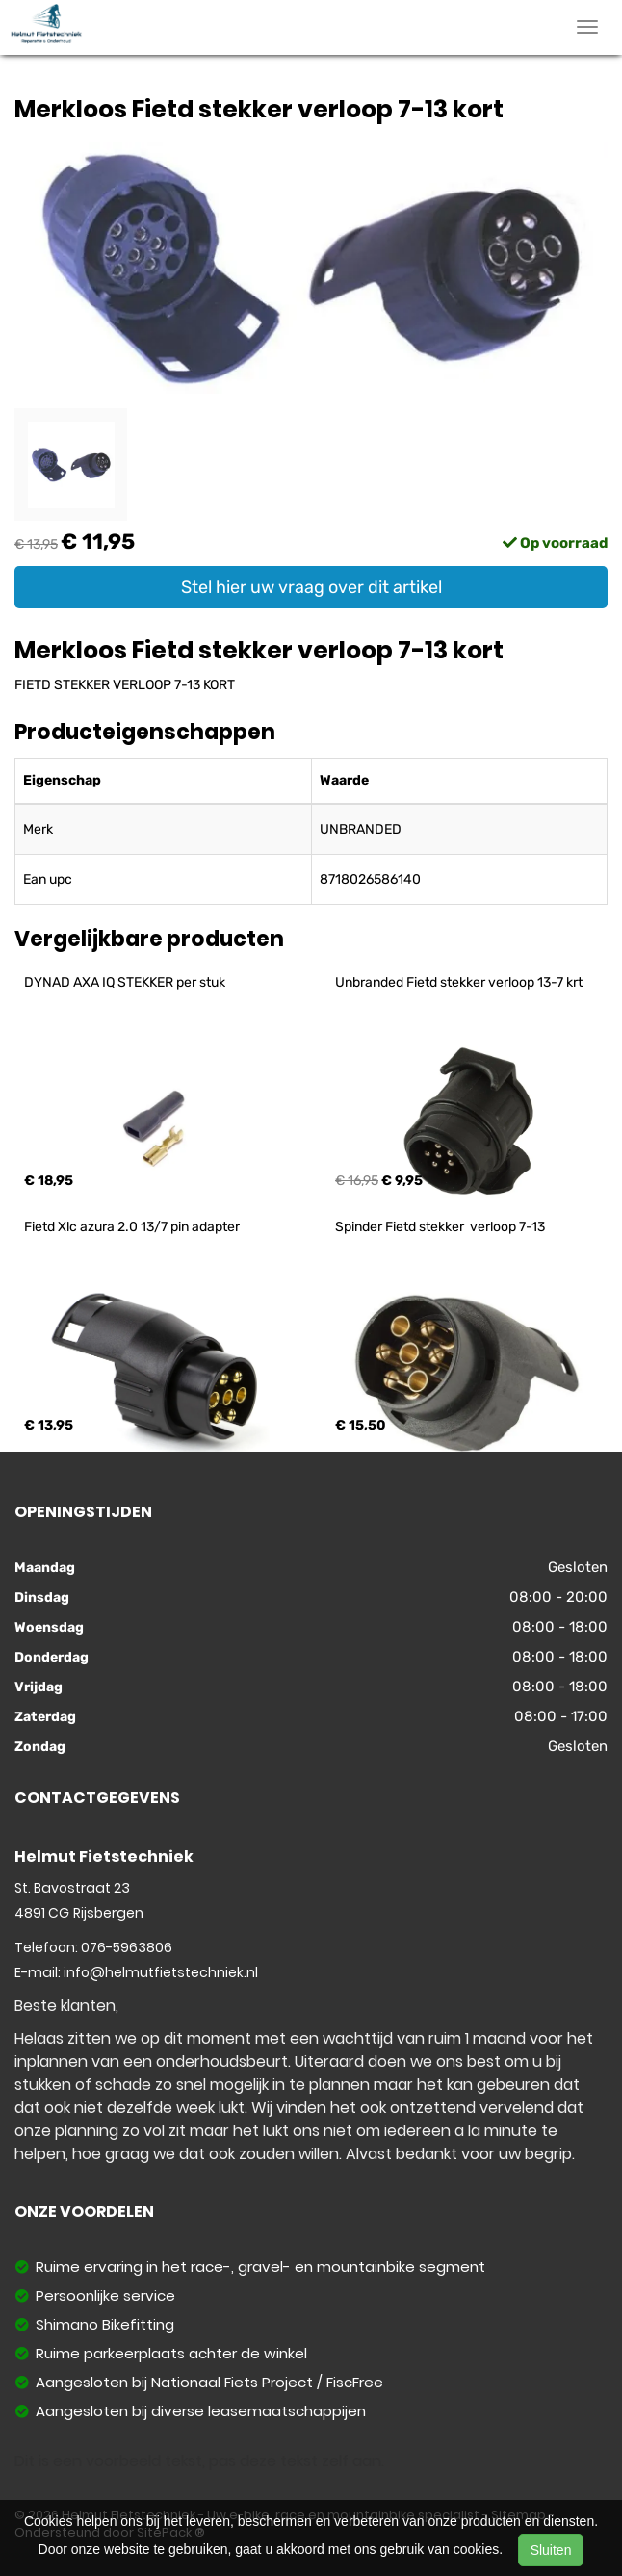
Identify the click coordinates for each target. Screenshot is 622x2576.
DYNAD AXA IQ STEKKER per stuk (124, 982)
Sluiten (551, 2550)
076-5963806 (126, 1947)
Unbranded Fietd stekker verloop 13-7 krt (459, 982)
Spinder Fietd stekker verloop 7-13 (440, 1227)
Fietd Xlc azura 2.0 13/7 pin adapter (132, 1227)
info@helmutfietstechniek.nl (161, 1972)
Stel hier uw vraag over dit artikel (311, 587)
